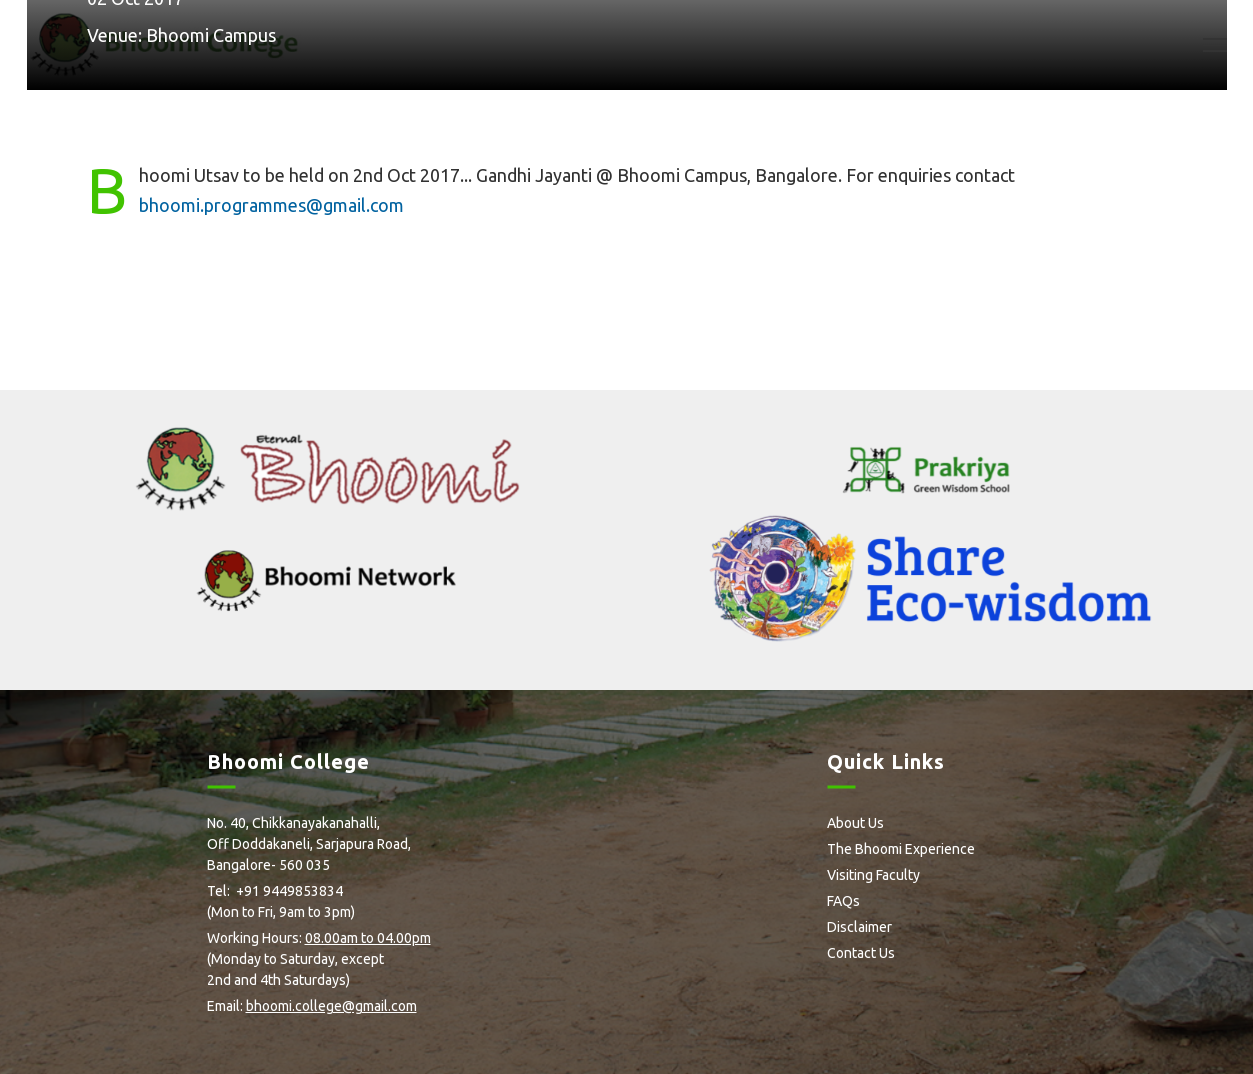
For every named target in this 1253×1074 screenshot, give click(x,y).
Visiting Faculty (873, 875)
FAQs (843, 901)
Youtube (349, 1039)
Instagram (280, 1039)
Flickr (313, 1039)
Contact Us (861, 953)
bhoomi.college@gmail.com (331, 1006)
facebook (214, 1039)
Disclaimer (859, 927)
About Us (855, 823)
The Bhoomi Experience (901, 849)
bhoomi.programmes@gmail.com (271, 205)
